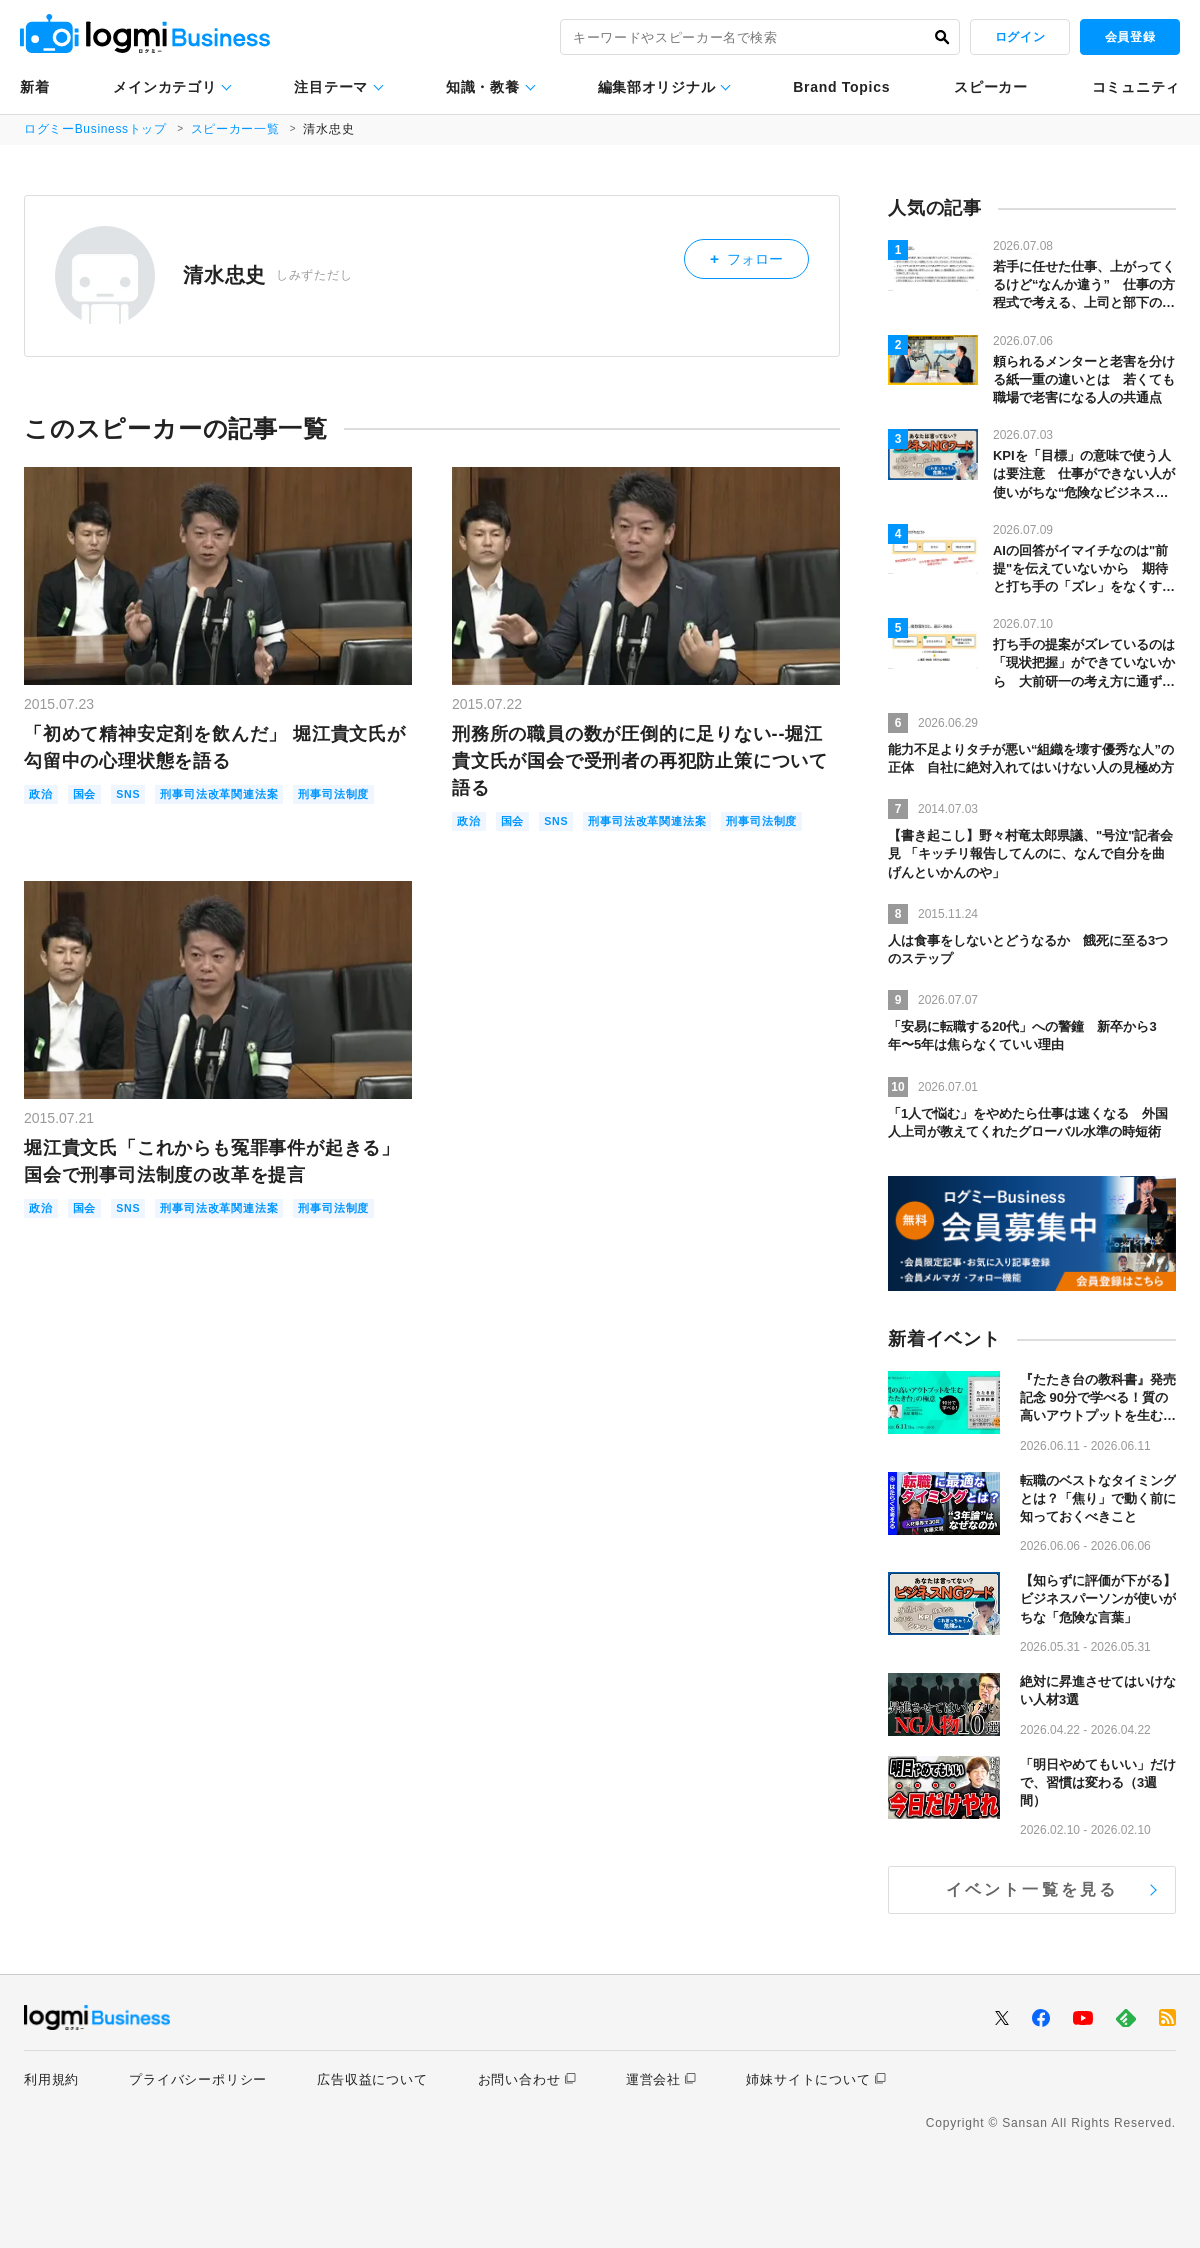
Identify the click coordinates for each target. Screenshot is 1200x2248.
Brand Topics (841, 87)
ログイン (1020, 37)
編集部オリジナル (657, 87)
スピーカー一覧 (238, 129)
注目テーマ (331, 87)
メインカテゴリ (164, 87)
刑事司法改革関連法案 (242, 795)
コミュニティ (1136, 87)
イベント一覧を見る (1032, 1889)
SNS (138, 795)
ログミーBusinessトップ (96, 129)
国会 (91, 795)
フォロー (758, 255)
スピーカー (991, 87)
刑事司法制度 (70, 820)
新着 (34, 87)
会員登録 (1130, 37)
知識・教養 (483, 87)
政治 (43, 795)
